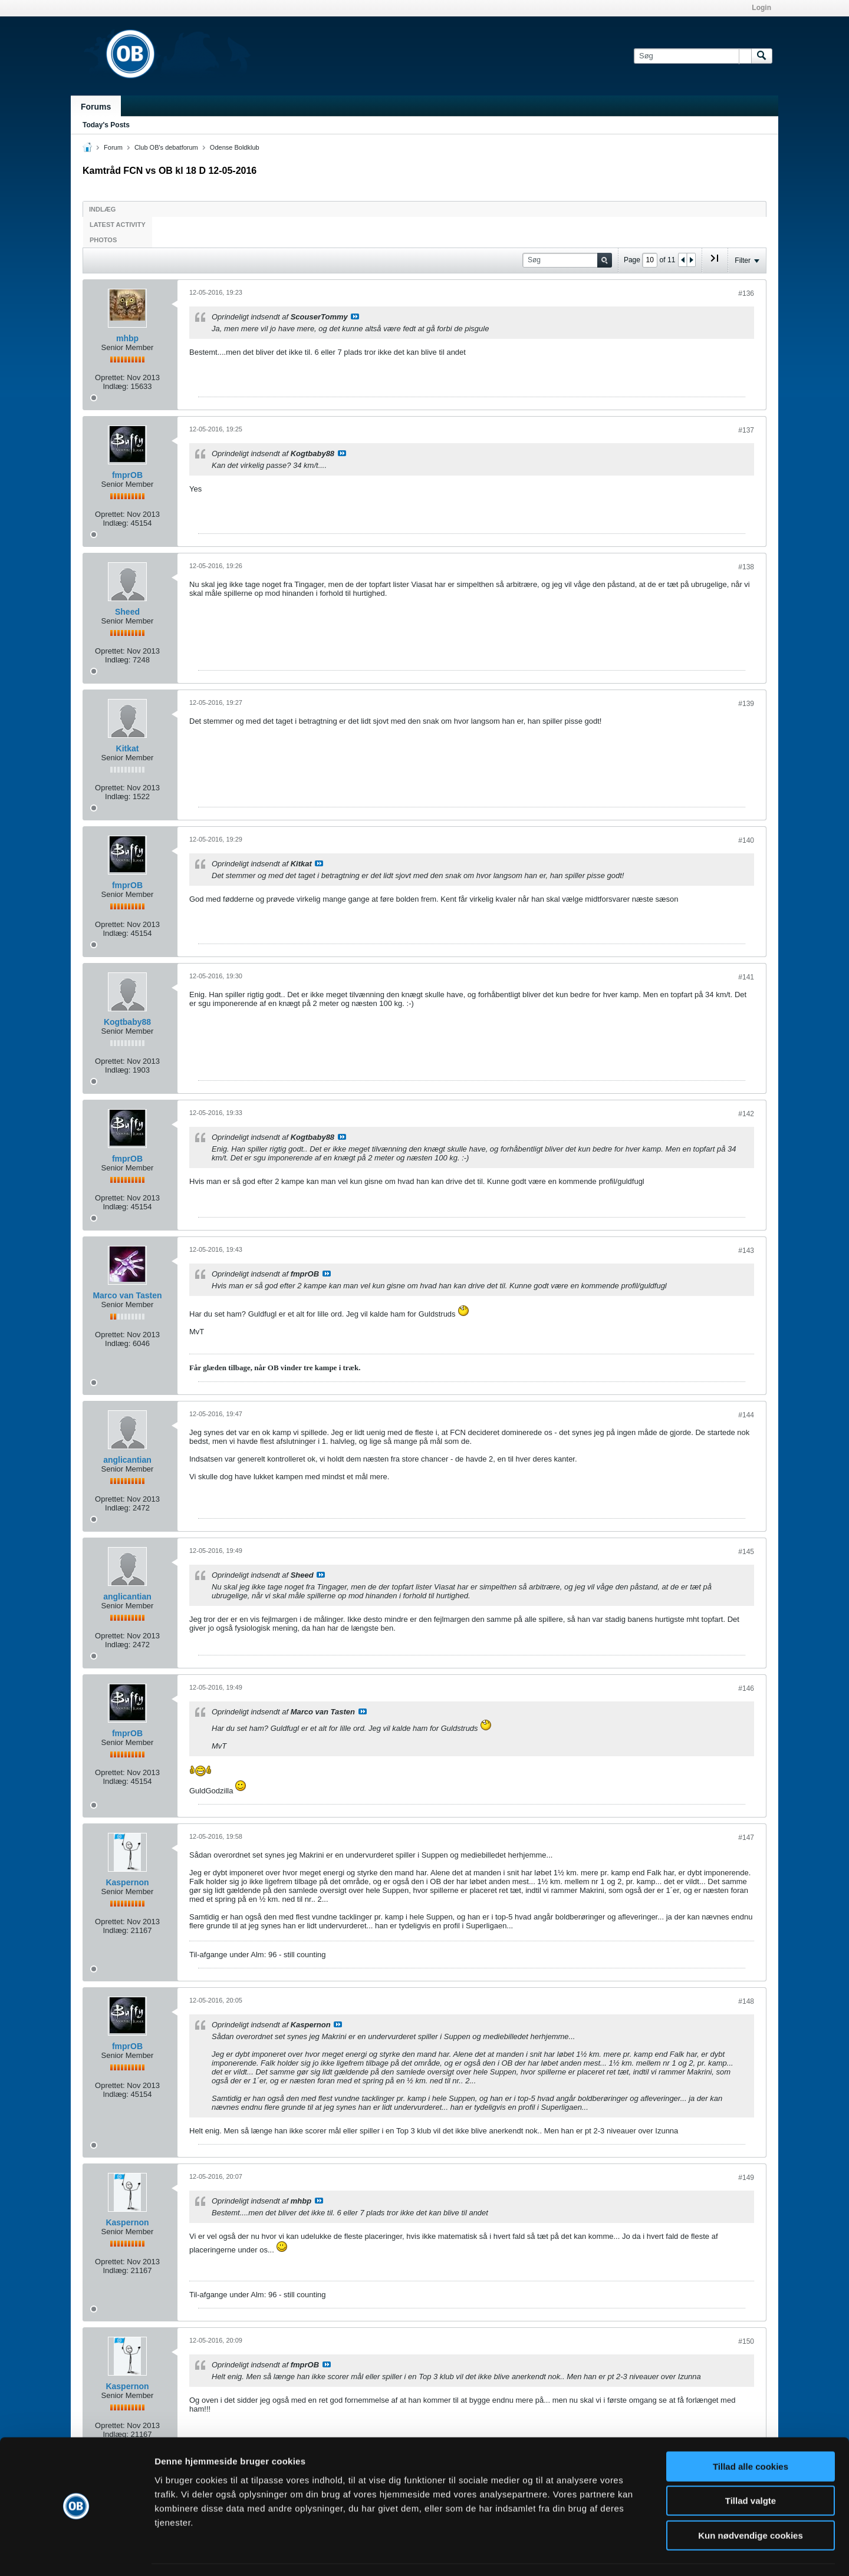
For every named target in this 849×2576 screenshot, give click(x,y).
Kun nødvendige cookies (750, 2501)
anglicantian (127, 1460)
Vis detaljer (613, 2553)
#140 (746, 840)
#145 (746, 1552)
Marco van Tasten (127, 1295)
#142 (746, 1114)
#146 (746, 1688)
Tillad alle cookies (750, 2432)
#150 (746, 2341)
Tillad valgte (750, 2467)
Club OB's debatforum (166, 147)
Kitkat (127, 748)
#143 (746, 1250)
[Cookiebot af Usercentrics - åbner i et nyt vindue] (76, 2553)
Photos (103, 239)
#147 (746, 1837)
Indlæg (102, 209)
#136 (746, 293)
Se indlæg (355, 316)
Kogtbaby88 (127, 1022)
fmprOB (127, 475)
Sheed (127, 611)
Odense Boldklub (234, 147)
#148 (746, 2001)
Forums (96, 106)
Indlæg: (115, 386)
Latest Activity (118, 224)
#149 (746, 2177)
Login (761, 8)
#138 (746, 567)
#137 (746, 430)
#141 (746, 977)
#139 (746, 704)
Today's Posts (106, 125)
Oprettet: (110, 377)
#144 (746, 1415)
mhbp (127, 338)
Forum (113, 147)
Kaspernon (127, 1882)
